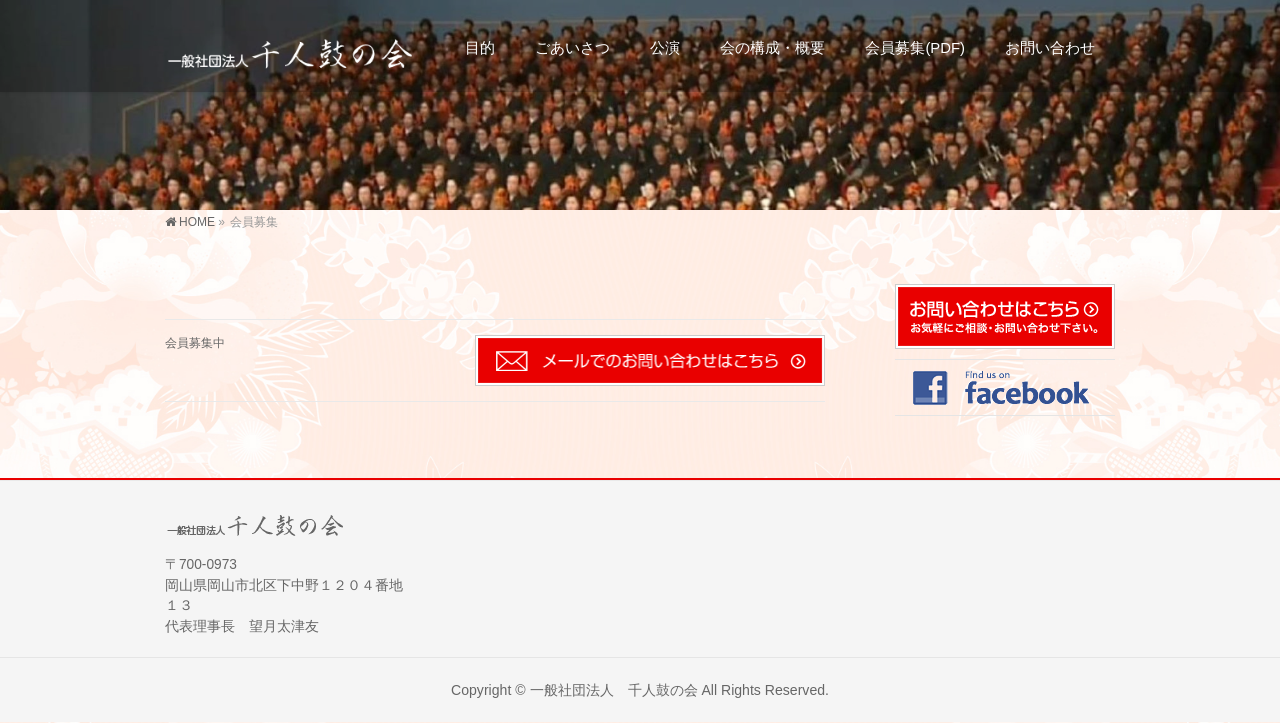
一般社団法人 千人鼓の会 (614, 690)
